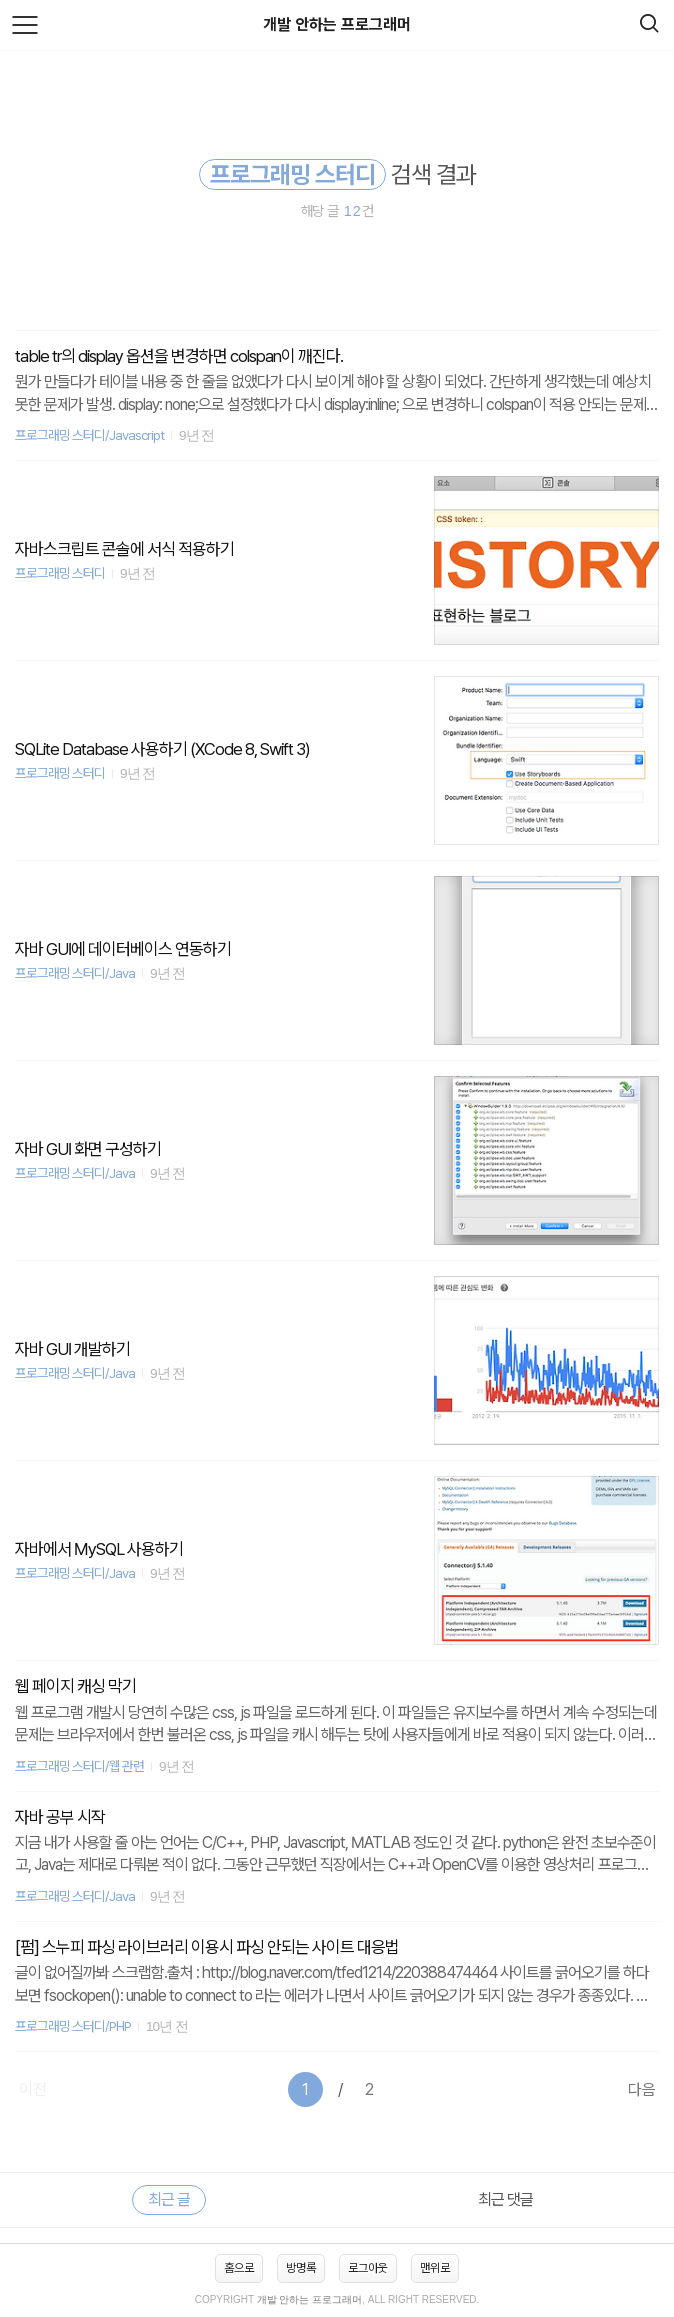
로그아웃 (368, 2268)
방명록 (301, 2268)
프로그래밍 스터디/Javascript (89, 435)
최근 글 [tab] (169, 2199)
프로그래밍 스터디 (60, 573)
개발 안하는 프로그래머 (337, 24)
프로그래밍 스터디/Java (75, 973)
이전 (33, 2089)
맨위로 (435, 2268)
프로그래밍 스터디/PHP (73, 2026)
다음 (642, 2089)
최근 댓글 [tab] (505, 2199)
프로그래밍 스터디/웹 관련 (79, 1766)
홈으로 (239, 2268)
